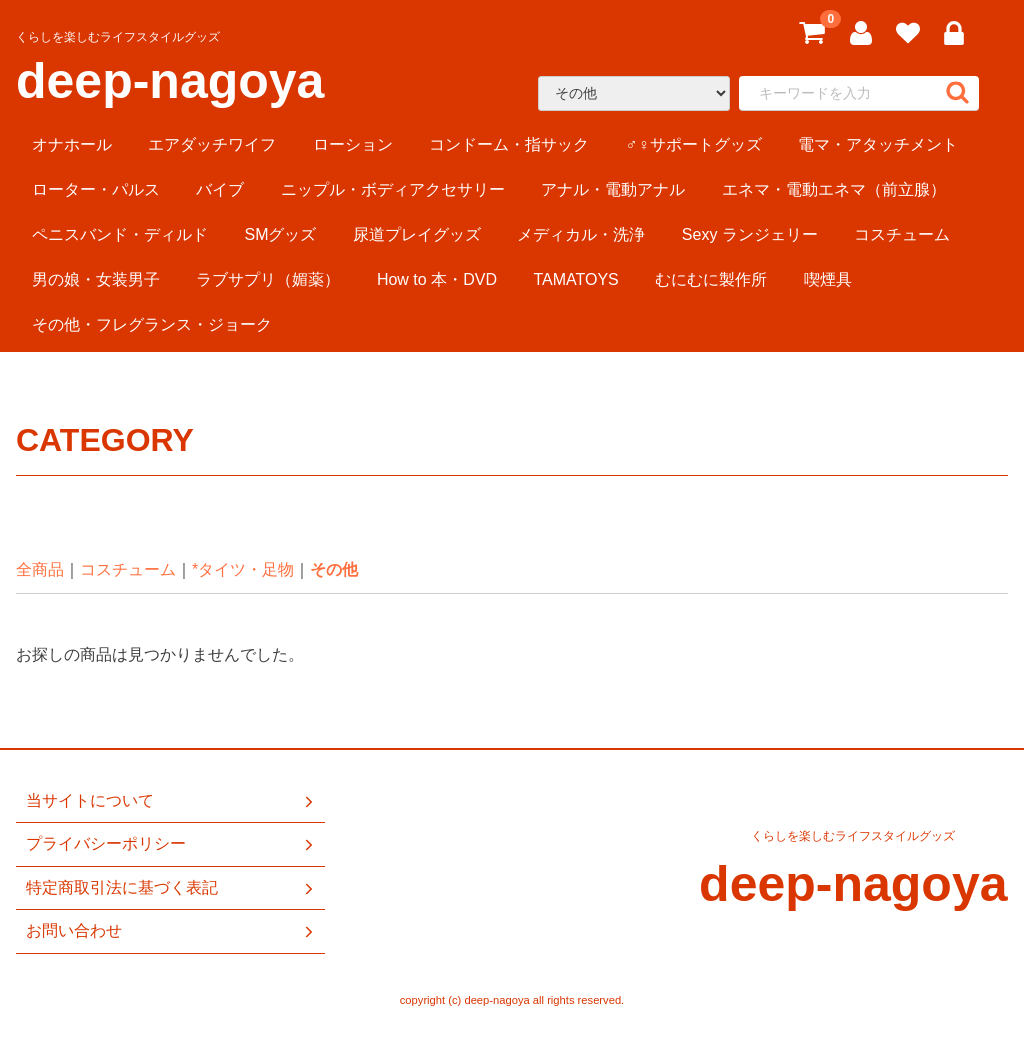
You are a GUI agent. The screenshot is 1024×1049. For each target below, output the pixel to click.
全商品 (40, 569)
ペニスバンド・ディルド (120, 234)
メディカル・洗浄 (581, 234)
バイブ (220, 189)
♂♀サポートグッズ (694, 144)
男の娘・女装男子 (96, 279)
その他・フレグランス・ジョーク (152, 324)
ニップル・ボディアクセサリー (393, 189)
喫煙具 (828, 279)
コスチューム (902, 234)
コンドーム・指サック (509, 144)
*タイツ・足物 (243, 569)
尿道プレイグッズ (417, 234)
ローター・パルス (96, 189)
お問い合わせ (171, 931)
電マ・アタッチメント (878, 144)
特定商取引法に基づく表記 (171, 888)
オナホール (72, 144)
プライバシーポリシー (171, 844)
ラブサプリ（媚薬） (268, 279)
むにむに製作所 (711, 279)
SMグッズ (280, 234)
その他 (334, 569)
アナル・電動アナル (613, 189)
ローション (353, 144)
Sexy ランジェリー (750, 234)
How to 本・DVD (437, 279)
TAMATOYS (575, 279)
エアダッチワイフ (212, 144)
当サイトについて (171, 801)
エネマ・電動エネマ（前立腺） (834, 189)
